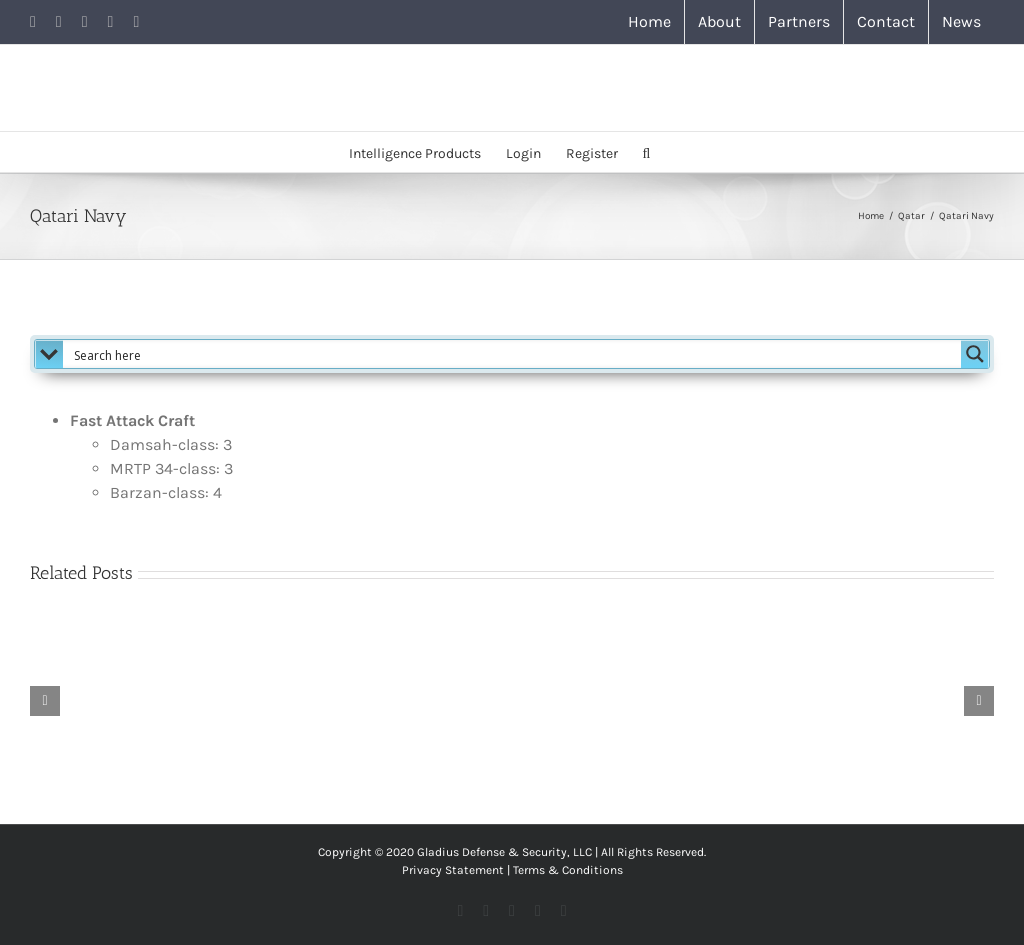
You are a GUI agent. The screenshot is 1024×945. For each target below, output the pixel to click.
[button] (647, 152)
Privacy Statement (453, 870)
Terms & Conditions (568, 870)
